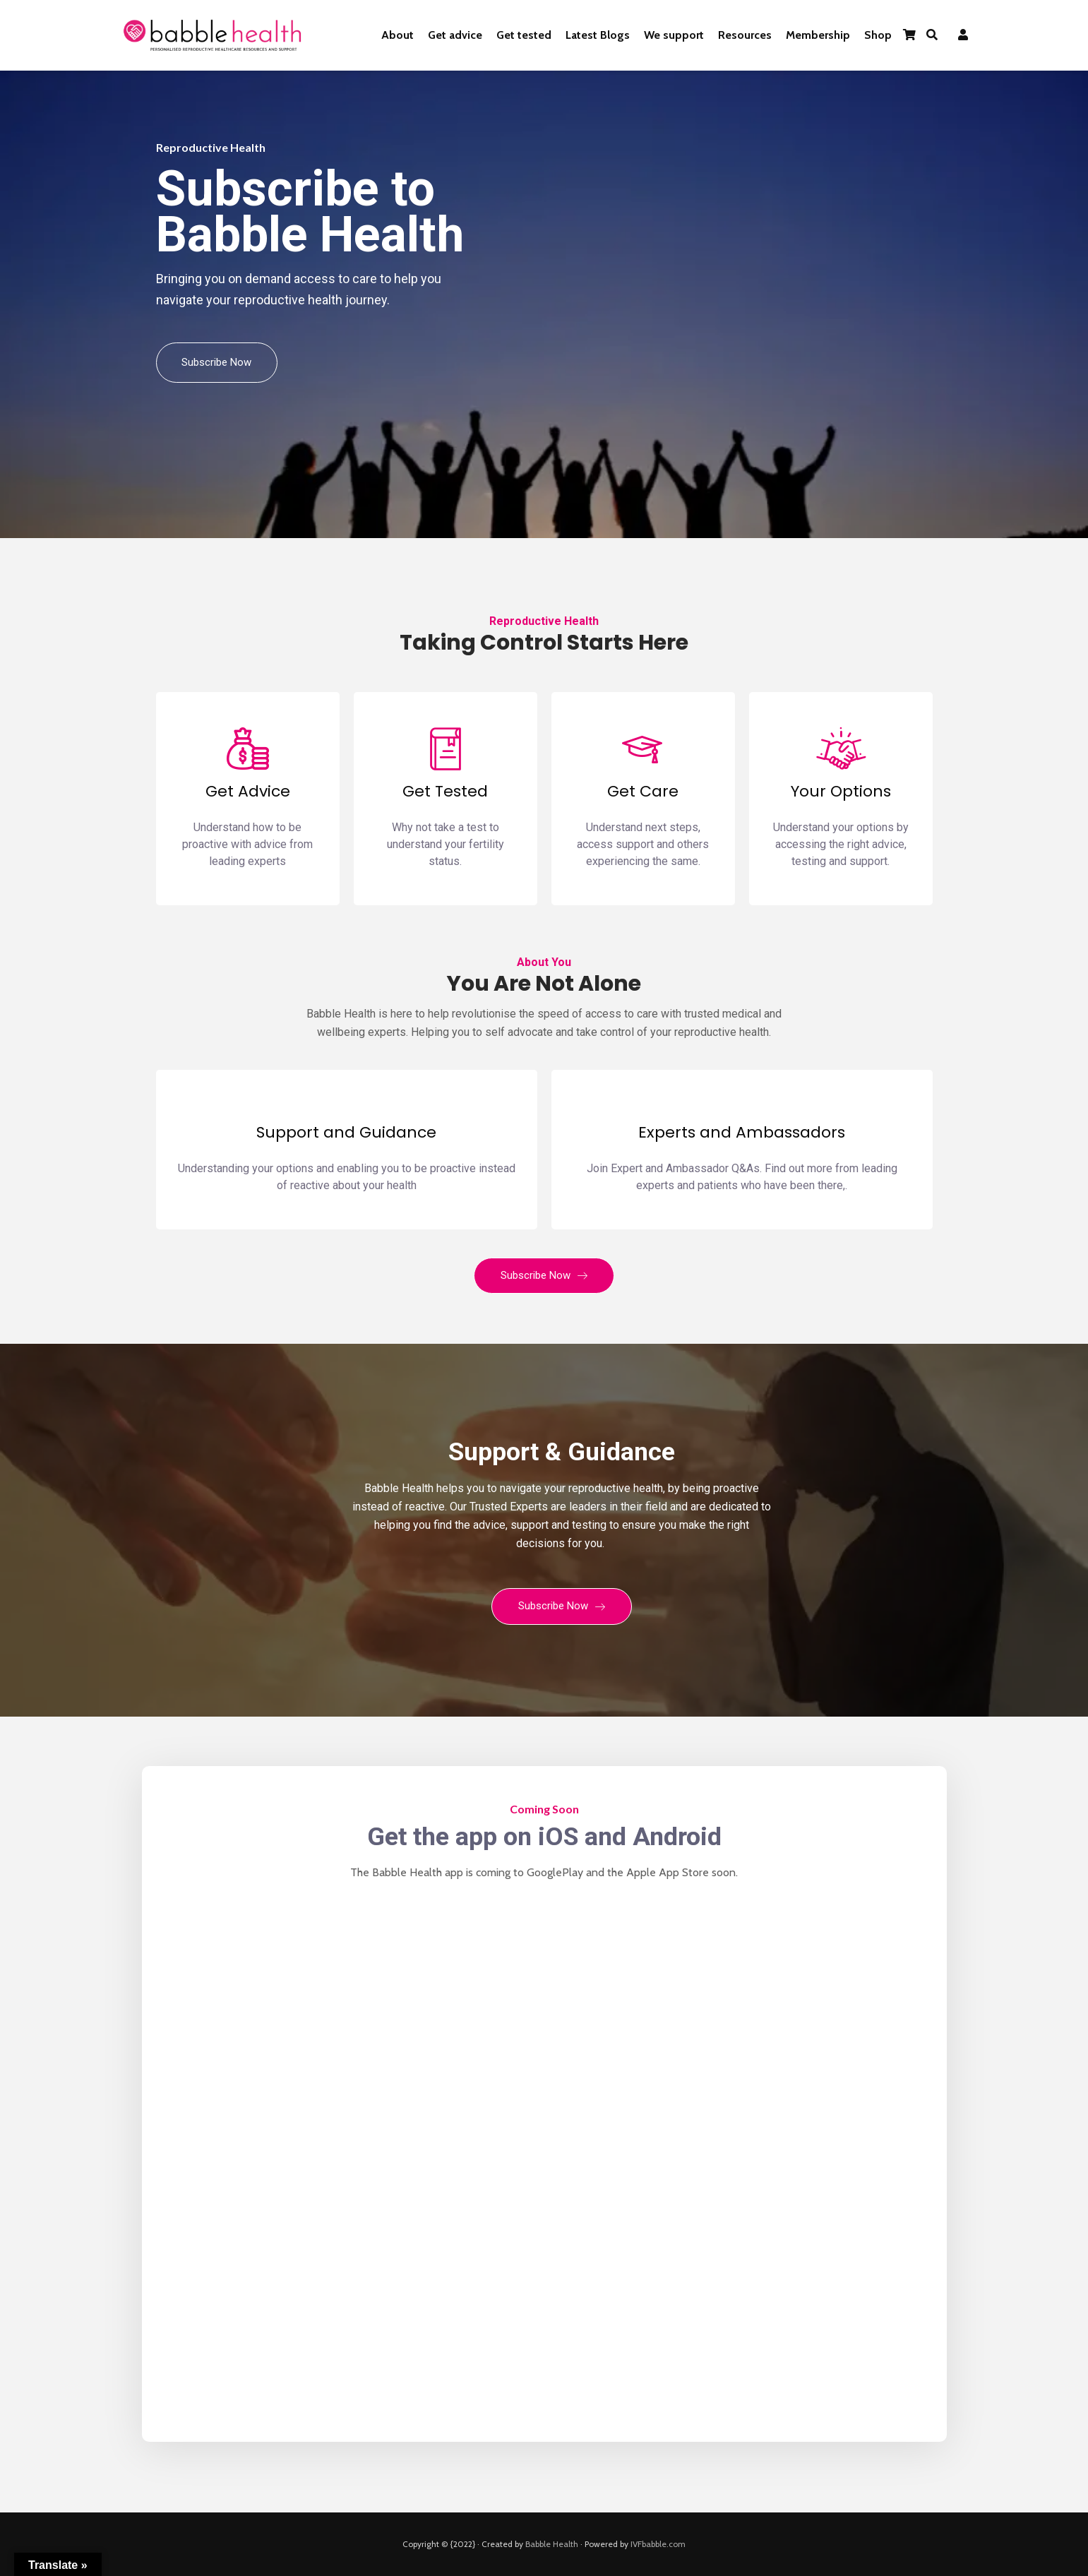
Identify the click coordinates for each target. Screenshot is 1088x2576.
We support (674, 35)
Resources (745, 35)
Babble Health (551, 2544)
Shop (878, 35)
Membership (818, 35)
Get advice (455, 35)
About (397, 35)
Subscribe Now (217, 362)
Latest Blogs (598, 35)
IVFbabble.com (658, 2544)
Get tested (523, 35)
